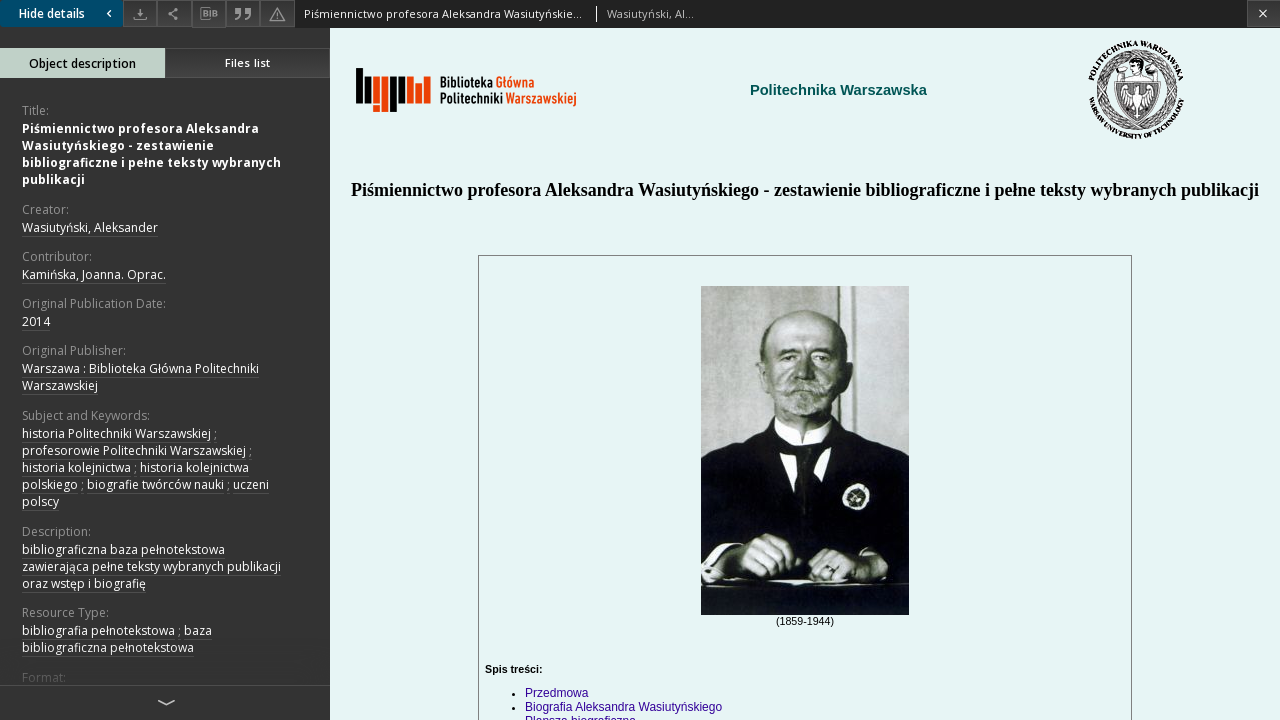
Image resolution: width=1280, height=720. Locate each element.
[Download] (140, 13)
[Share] (174, 13)
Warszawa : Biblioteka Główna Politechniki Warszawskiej (140, 377)
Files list (247, 62)
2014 (36, 321)
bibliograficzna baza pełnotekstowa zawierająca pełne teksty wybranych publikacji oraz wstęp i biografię (151, 566)
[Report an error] (277, 13)
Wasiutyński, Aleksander (90, 227)
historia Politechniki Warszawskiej (116, 433)
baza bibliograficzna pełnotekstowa (117, 639)
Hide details (68, 13)
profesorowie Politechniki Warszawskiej (134, 450)
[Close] (1263, 13)
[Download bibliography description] (209, 14)
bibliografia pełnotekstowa (98, 630)
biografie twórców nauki (155, 484)
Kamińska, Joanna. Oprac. (94, 274)
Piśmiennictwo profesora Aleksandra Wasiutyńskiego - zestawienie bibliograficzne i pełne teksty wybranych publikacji (151, 154)
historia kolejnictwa (76, 467)
